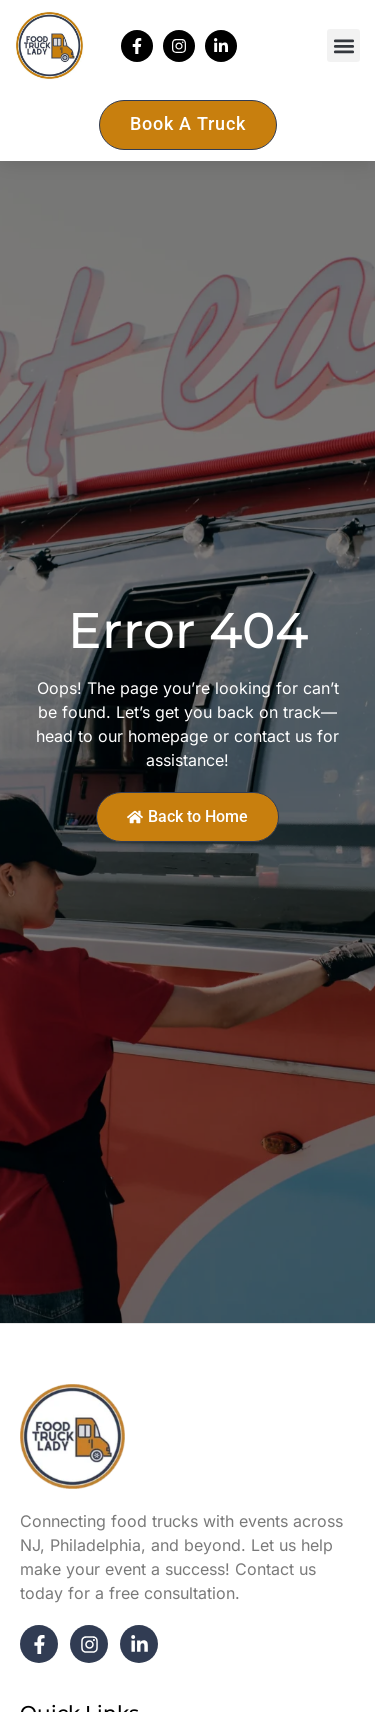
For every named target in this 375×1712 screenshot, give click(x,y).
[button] (343, 45)
